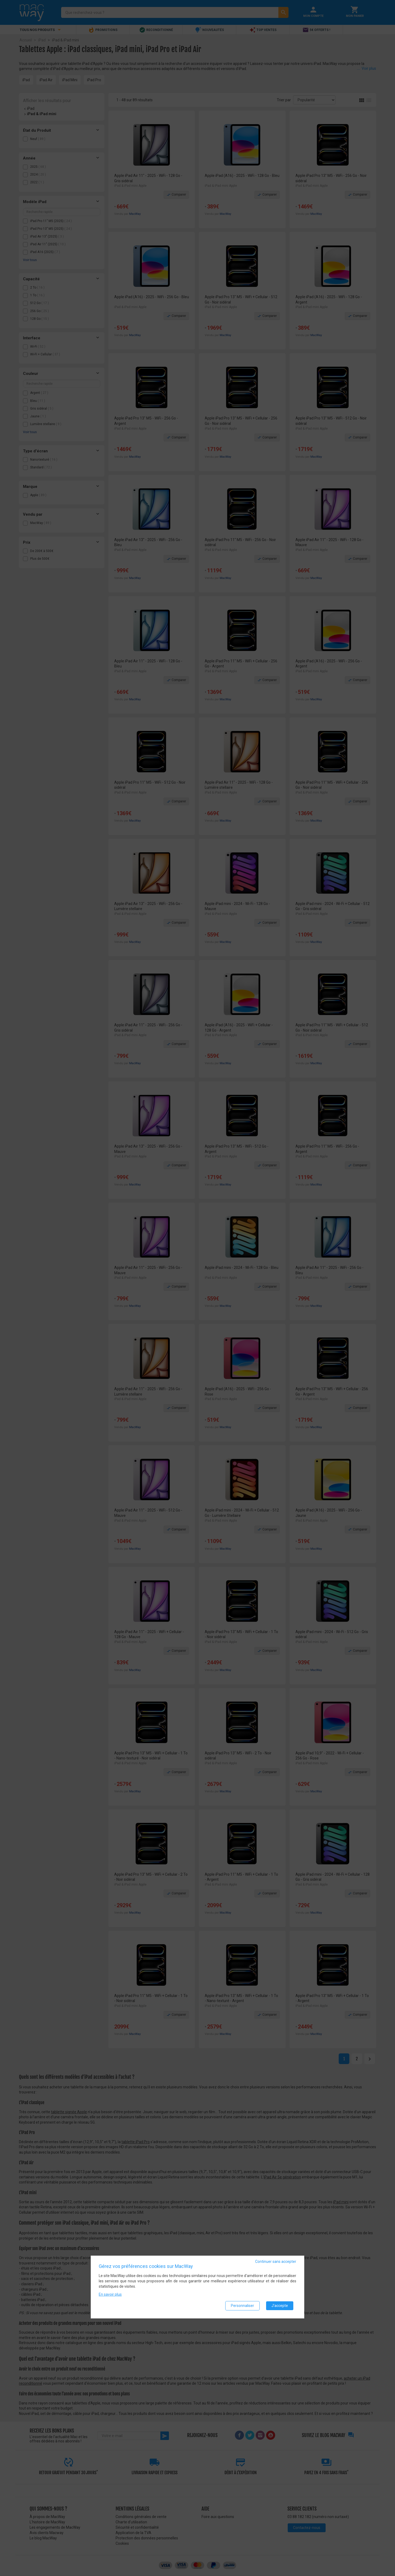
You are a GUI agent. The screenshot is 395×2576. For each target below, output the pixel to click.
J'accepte (279, 2305)
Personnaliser (242, 2305)
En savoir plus (110, 2294)
